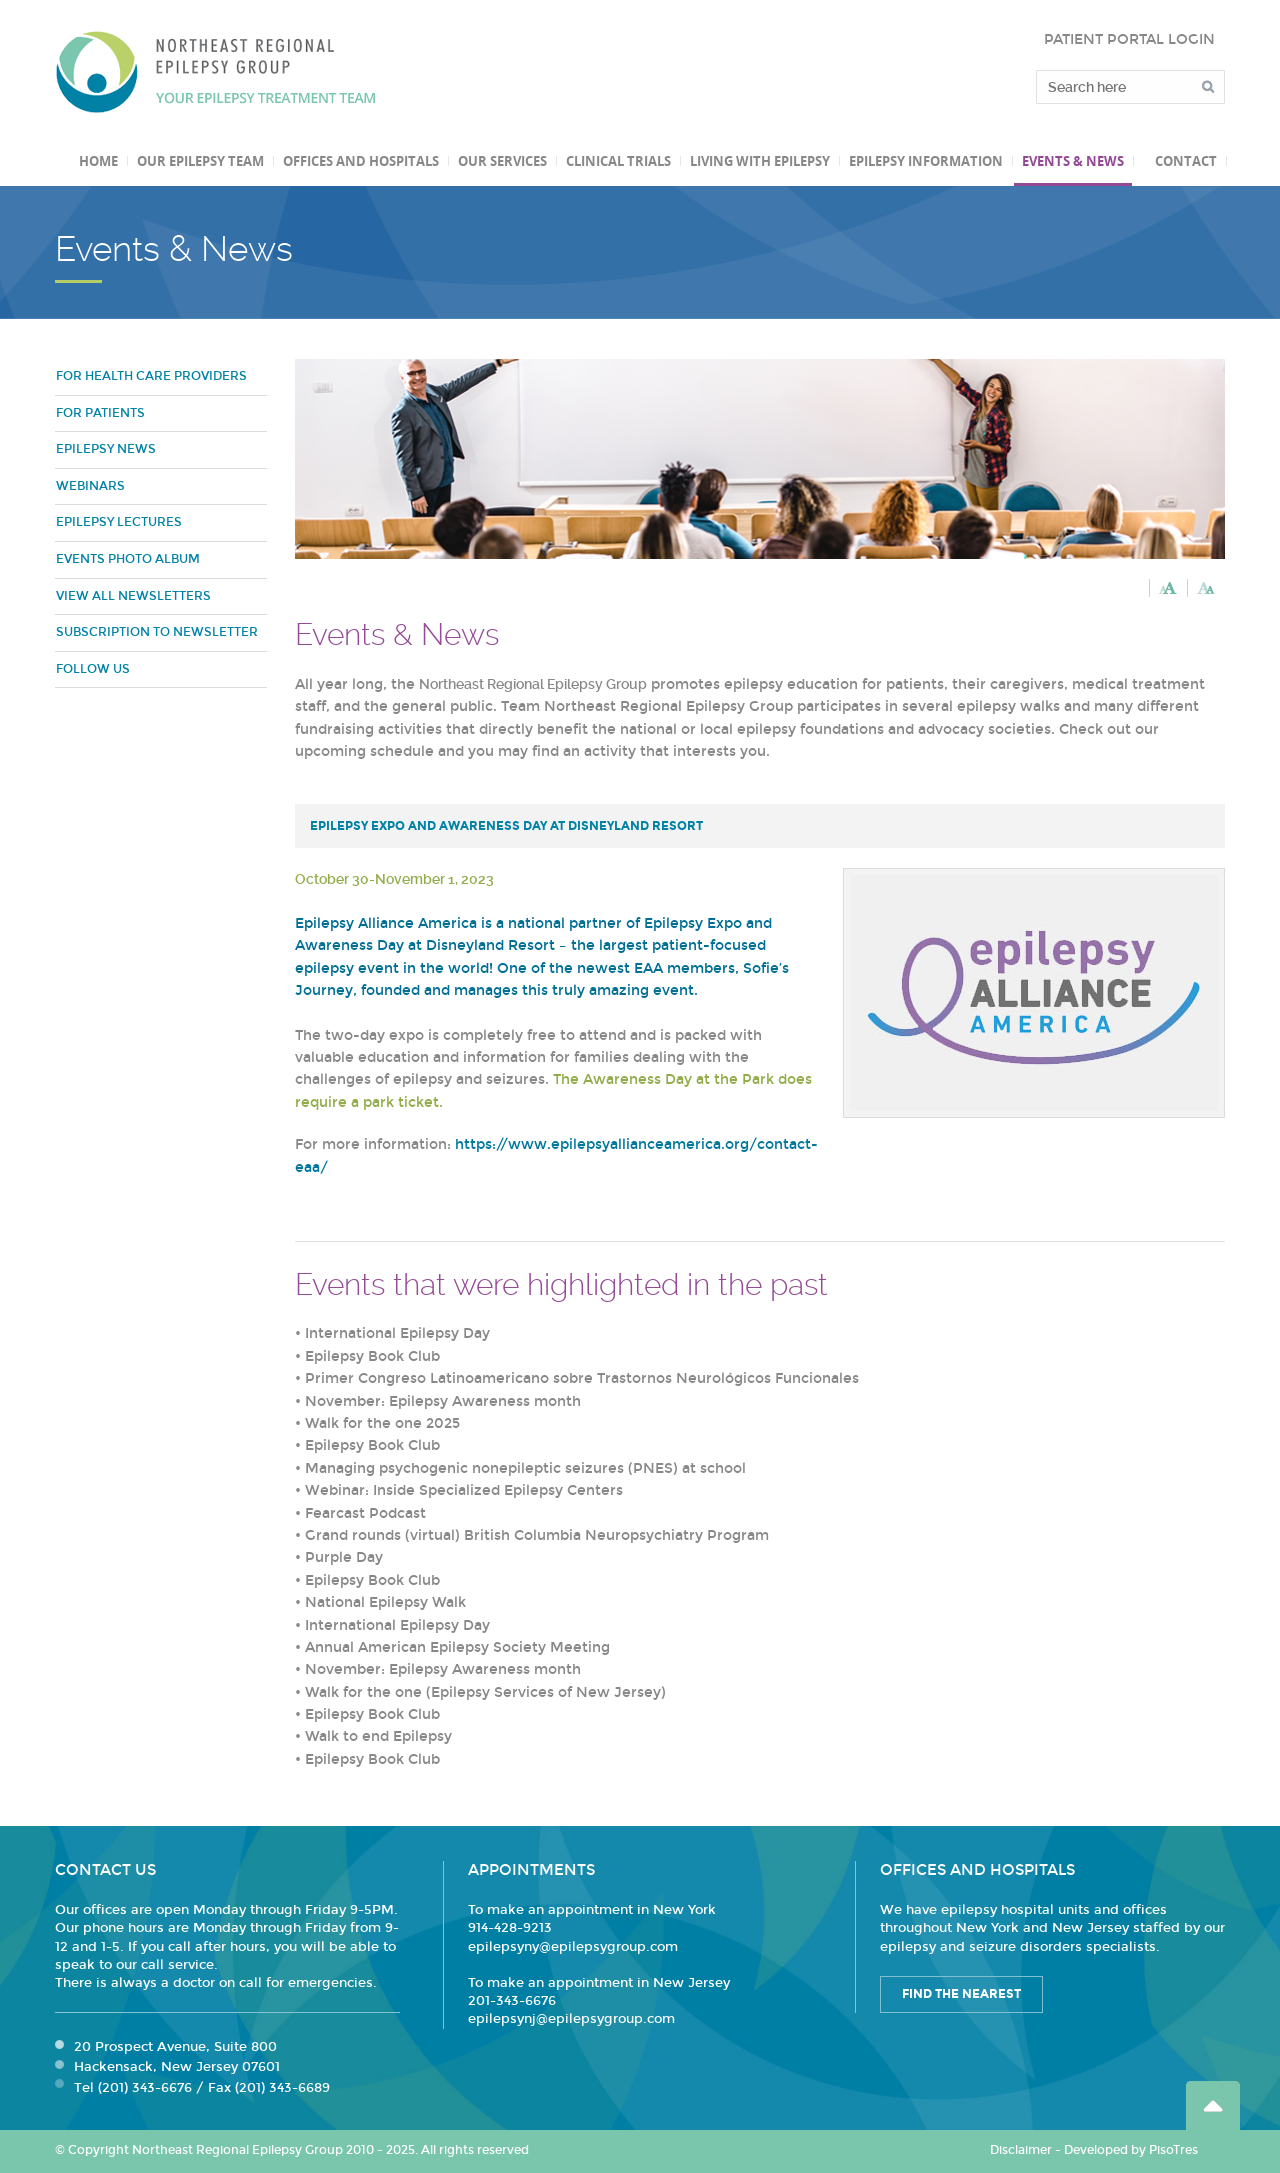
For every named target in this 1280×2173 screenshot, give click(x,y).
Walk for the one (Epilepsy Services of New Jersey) (485, 1692)
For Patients (100, 413)
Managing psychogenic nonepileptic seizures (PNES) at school (525, 1468)
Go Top (1213, 2105)
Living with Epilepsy (760, 161)
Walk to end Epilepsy (378, 1736)
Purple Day (344, 1557)
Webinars (90, 486)
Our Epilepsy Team (200, 161)
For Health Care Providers (151, 376)
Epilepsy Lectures (119, 522)
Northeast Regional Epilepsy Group (216, 72)
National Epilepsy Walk (385, 1602)
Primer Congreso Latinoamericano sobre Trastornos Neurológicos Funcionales (582, 1378)
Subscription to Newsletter (157, 632)
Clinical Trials (618, 161)
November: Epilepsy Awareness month (443, 1401)
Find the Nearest (961, 1994)
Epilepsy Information (926, 161)
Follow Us (93, 669)
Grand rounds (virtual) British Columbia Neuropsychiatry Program (537, 1535)
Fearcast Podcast (365, 1513)
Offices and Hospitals (361, 161)
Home (98, 161)
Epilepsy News (106, 449)
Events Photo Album (128, 559)
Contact (1186, 161)
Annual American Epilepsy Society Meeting (457, 1647)
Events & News (1073, 161)
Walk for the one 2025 (382, 1423)
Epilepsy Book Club (372, 1356)
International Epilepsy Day (397, 1333)
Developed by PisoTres (1131, 2150)
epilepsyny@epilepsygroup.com (573, 1947)
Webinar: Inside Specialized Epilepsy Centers (464, 1490)
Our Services (502, 161)
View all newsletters (133, 596)
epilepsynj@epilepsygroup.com (571, 2019)
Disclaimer (1021, 2150)
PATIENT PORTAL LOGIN (1129, 39)
